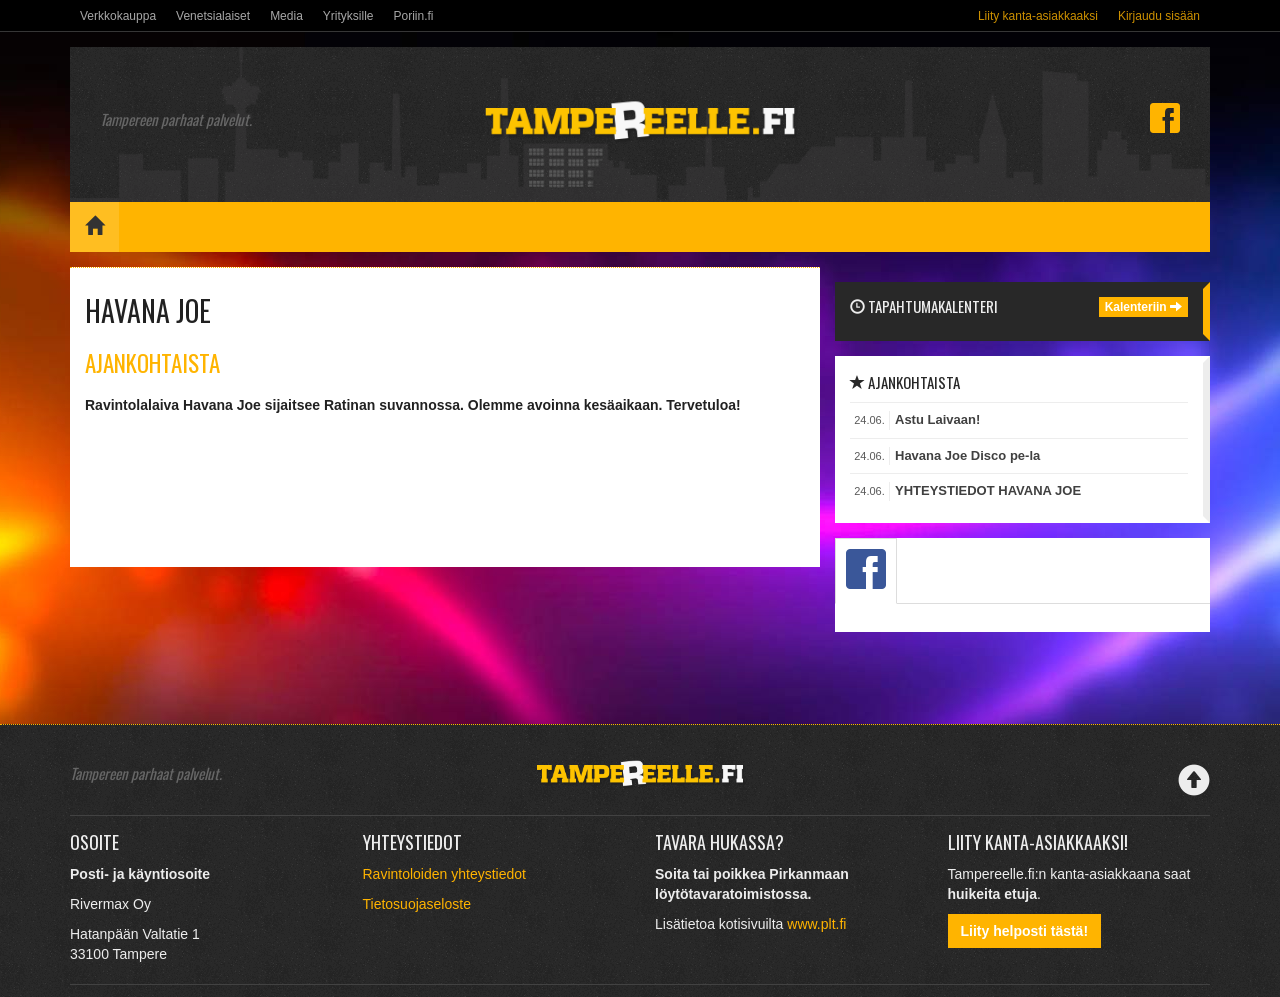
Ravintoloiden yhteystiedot (444, 874)
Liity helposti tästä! (1025, 931)
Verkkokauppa (118, 16)
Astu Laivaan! (937, 419)
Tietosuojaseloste (417, 904)
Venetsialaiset (213, 16)
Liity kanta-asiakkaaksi (1038, 16)
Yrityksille (348, 16)
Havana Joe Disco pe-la (967, 455)
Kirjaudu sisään (1159, 16)
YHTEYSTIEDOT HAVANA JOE (988, 490)
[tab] (866, 571)
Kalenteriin (1143, 307)
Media (286, 16)
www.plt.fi (816, 924)
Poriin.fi (413, 16)
